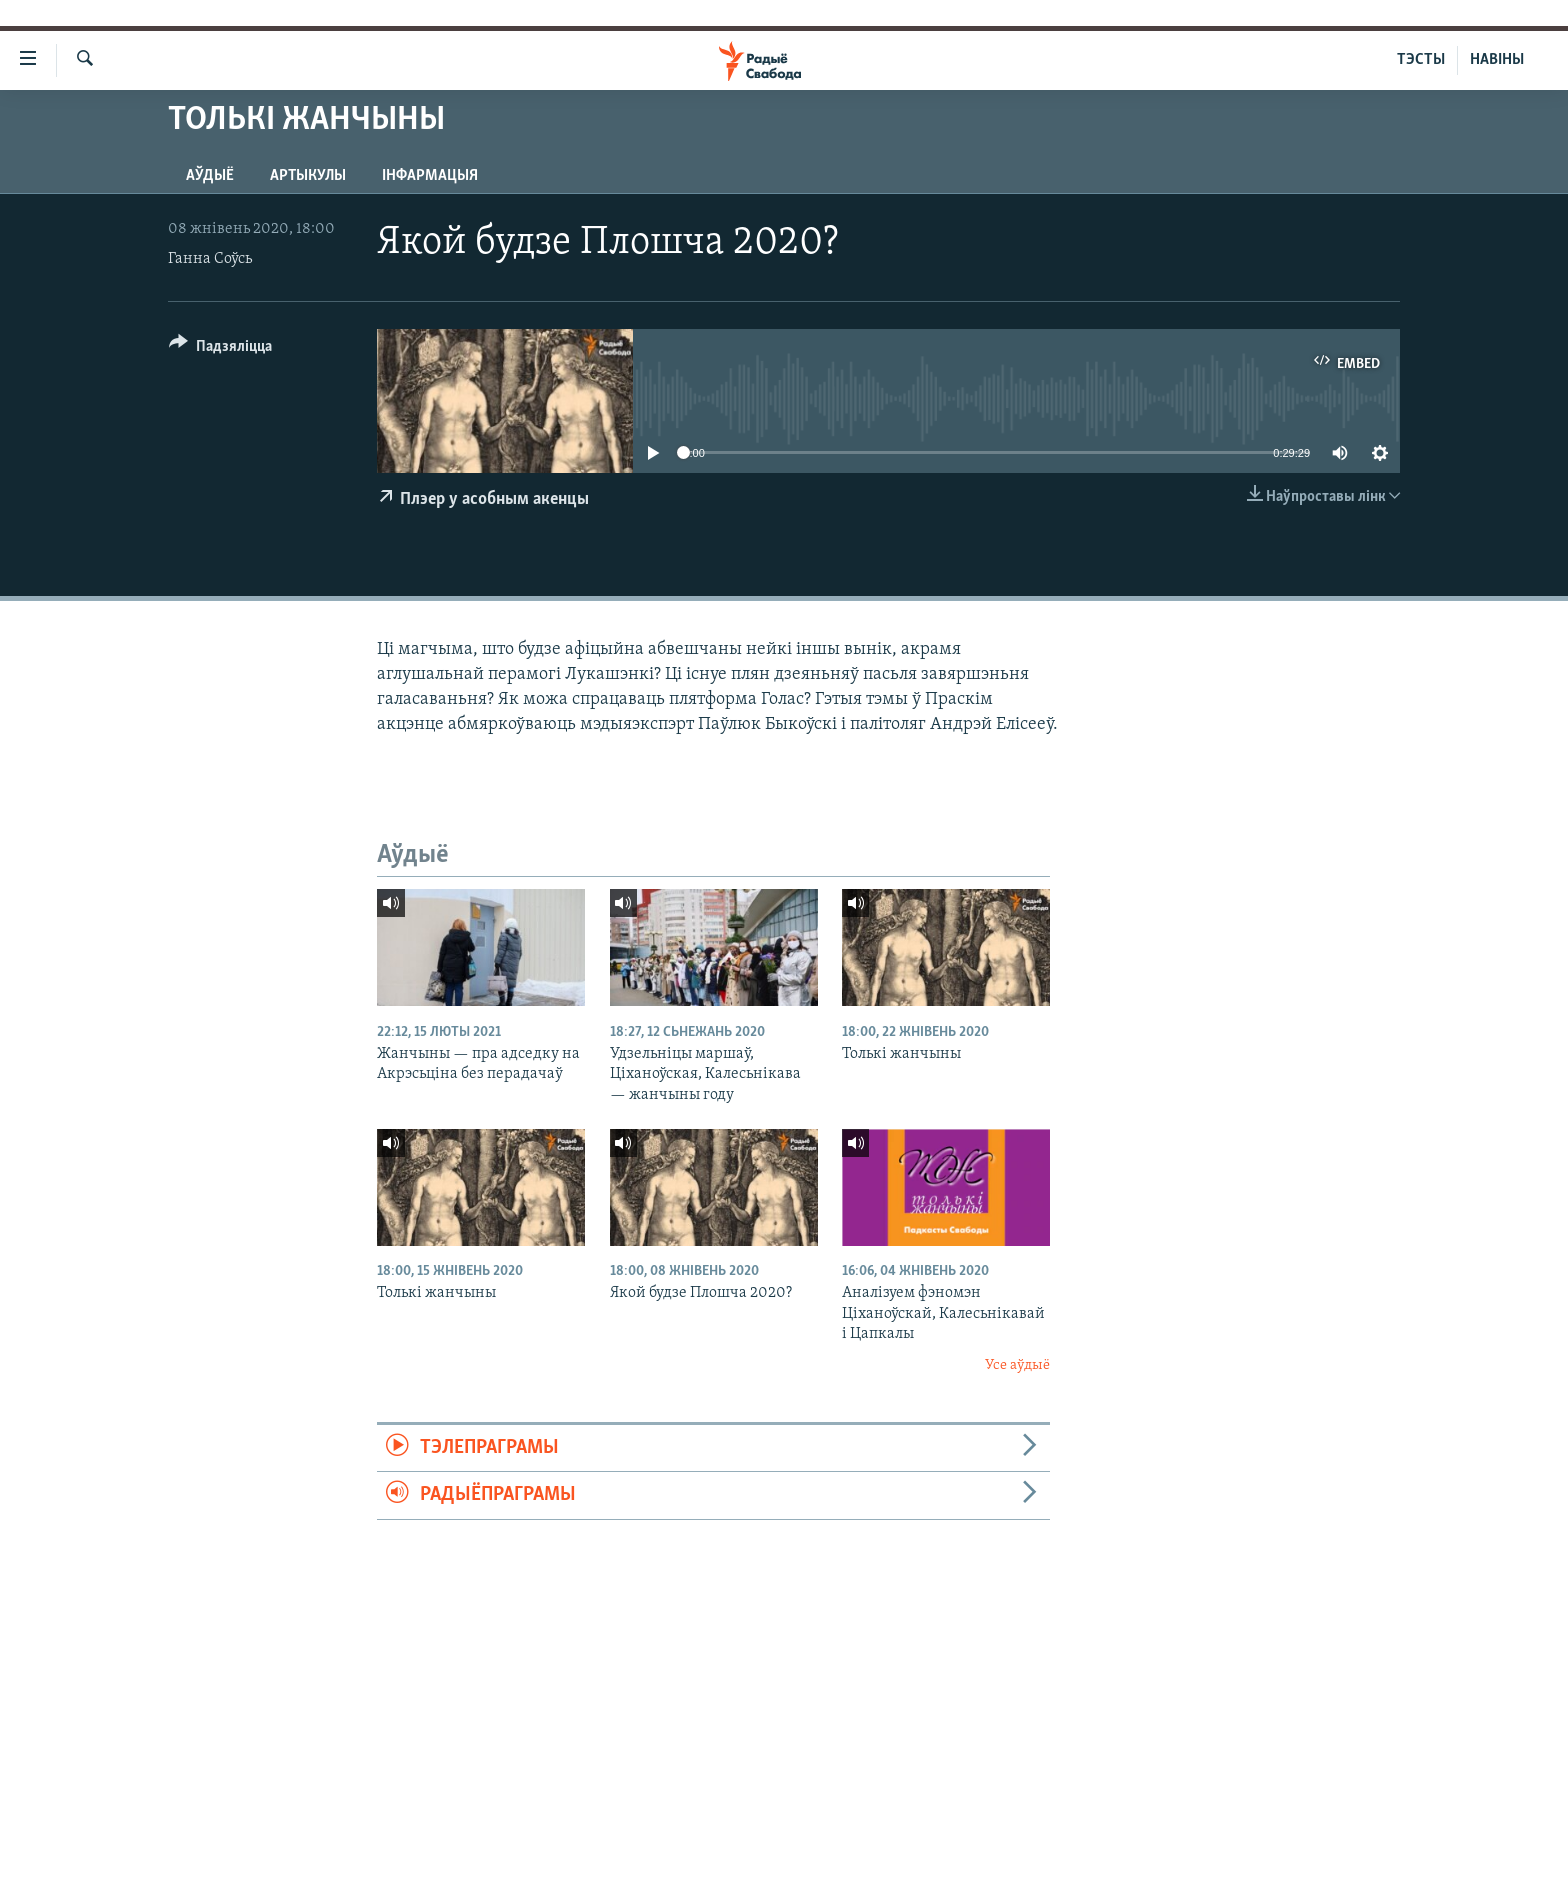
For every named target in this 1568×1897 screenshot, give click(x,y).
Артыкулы (308, 176)
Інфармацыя (430, 176)
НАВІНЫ (1497, 60)
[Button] (220, 349)
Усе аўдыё (1017, 1365)
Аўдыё (210, 176)
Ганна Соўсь (210, 259)
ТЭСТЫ (1421, 60)
